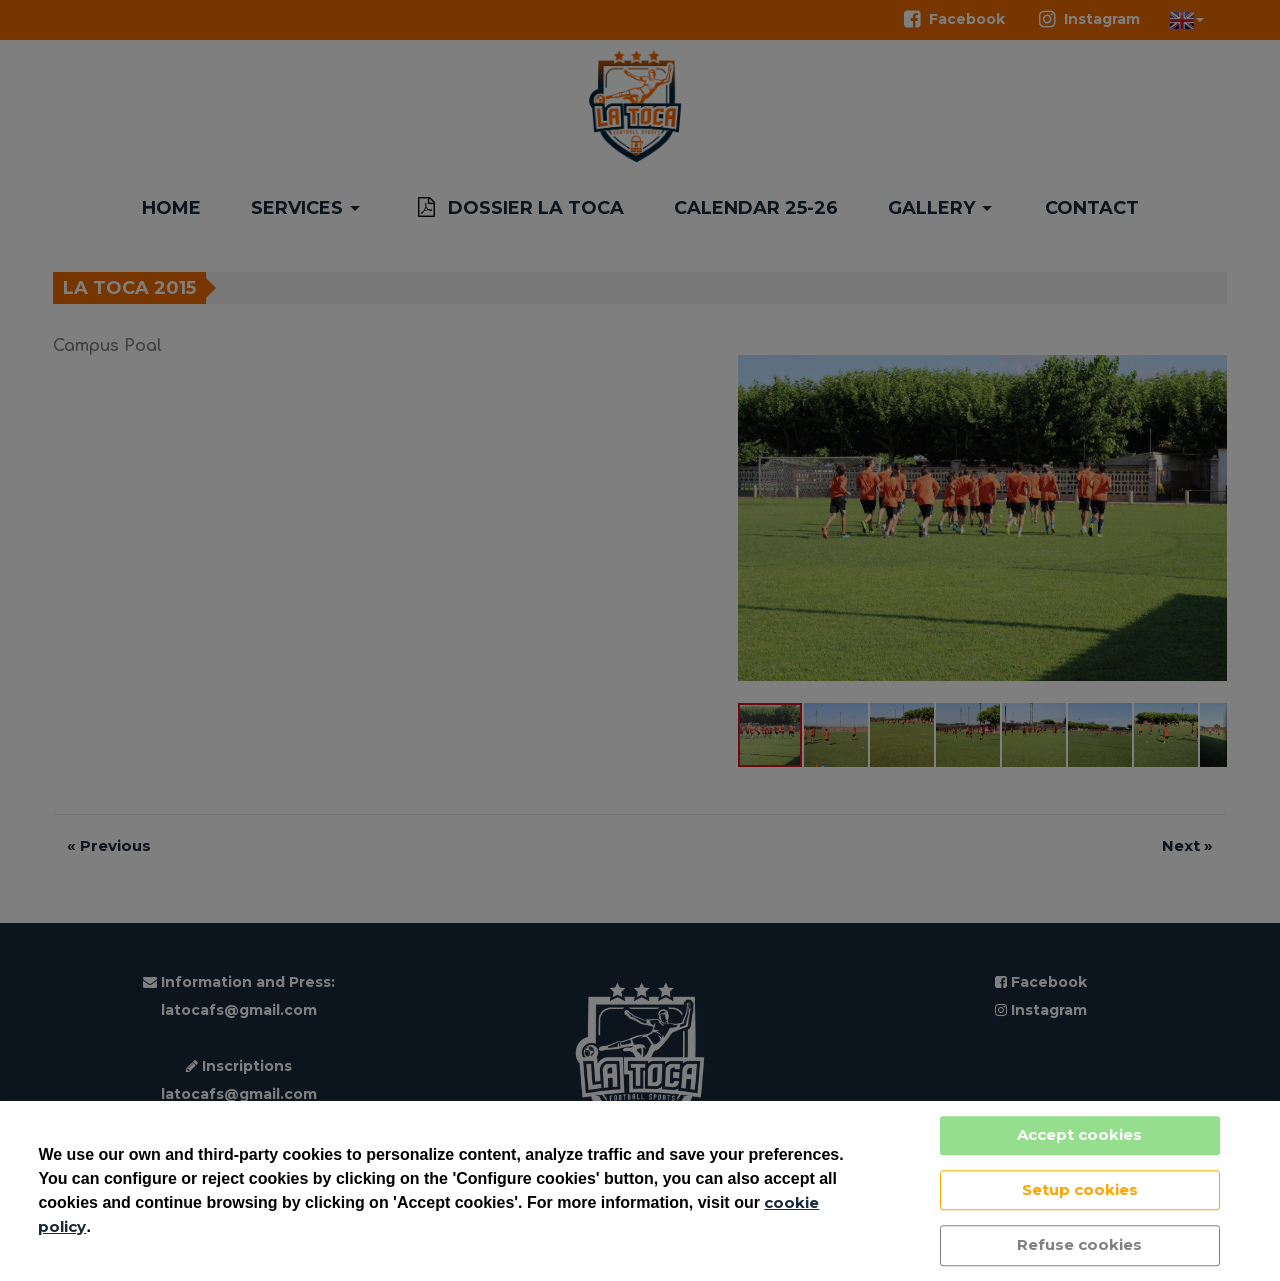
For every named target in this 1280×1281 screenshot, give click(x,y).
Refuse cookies (1079, 1244)
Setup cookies (1080, 1189)
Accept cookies (1079, 1134)
